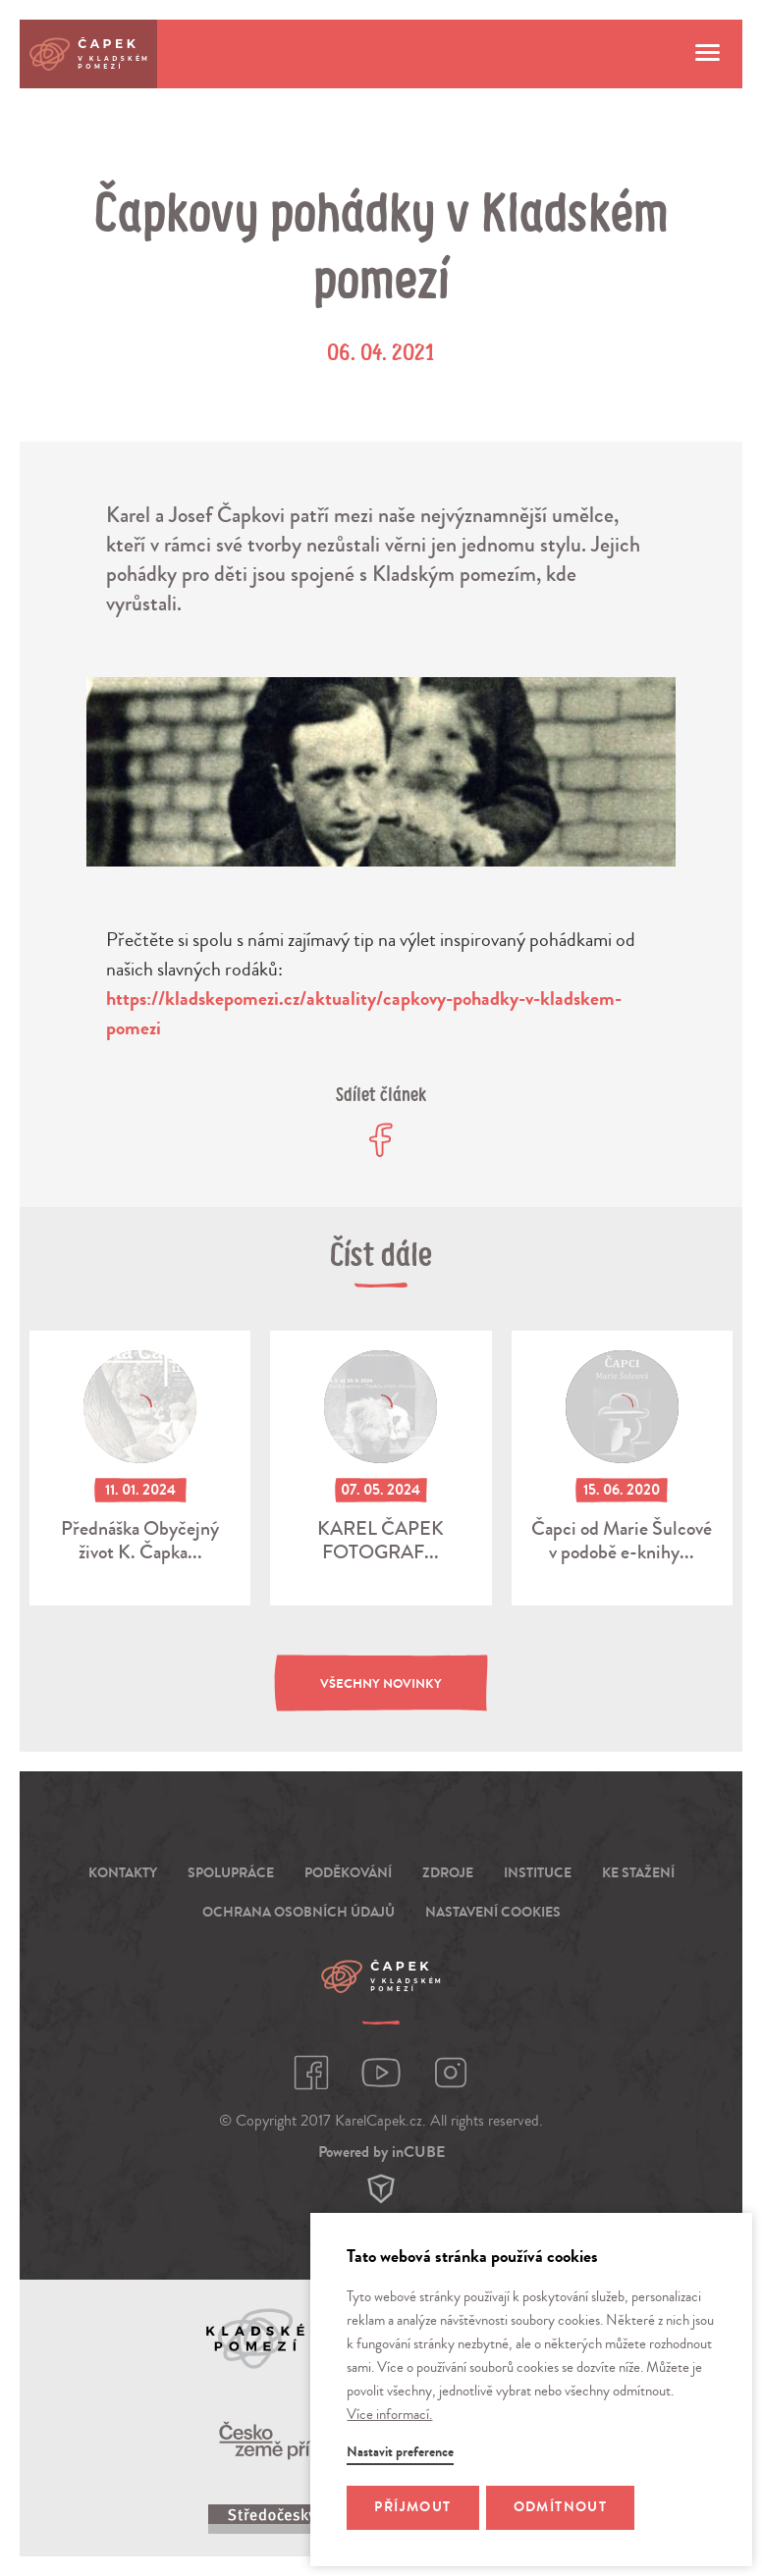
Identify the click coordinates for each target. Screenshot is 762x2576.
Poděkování (348, 1873)
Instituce (538, 1873)
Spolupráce (231, 1873)
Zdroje (447, 1873)
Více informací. (389, 2414)
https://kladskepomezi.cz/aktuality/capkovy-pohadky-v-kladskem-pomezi (364, 1013)
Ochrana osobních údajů (298, 1912)
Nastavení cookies (493, 1912)
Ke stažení (638, 1873)
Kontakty (122, 1873)
